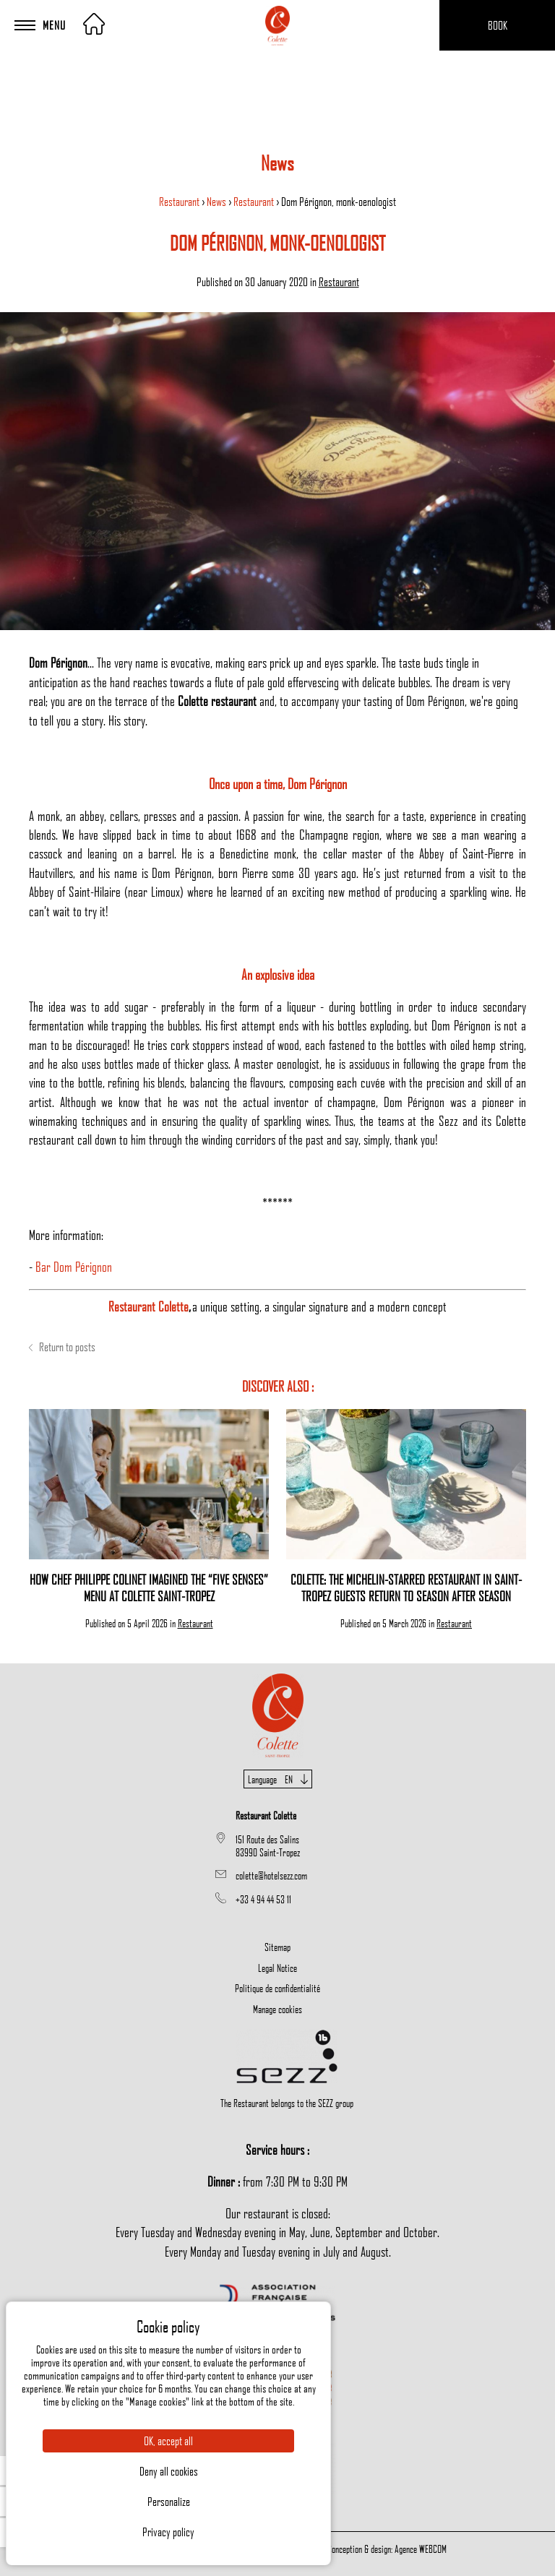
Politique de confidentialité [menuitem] (277, 1987)
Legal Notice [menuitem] (277, 1967)
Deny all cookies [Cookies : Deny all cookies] (168, 2471)
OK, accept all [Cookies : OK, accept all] (168, 2441)
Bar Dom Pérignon (73, 1266)
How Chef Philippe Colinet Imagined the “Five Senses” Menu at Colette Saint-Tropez (149, 1587)
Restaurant (180, 201)
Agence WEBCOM (421, 2548)
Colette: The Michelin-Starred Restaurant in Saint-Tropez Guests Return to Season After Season (406, 1587)
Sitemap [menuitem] (277, 1946)
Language (278, 1778)
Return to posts (62, 1347)
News (217, 201)
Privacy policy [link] (168, 2532)
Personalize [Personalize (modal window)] (168, 2501)
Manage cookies (277, 2008)
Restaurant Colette (148, 1306)
